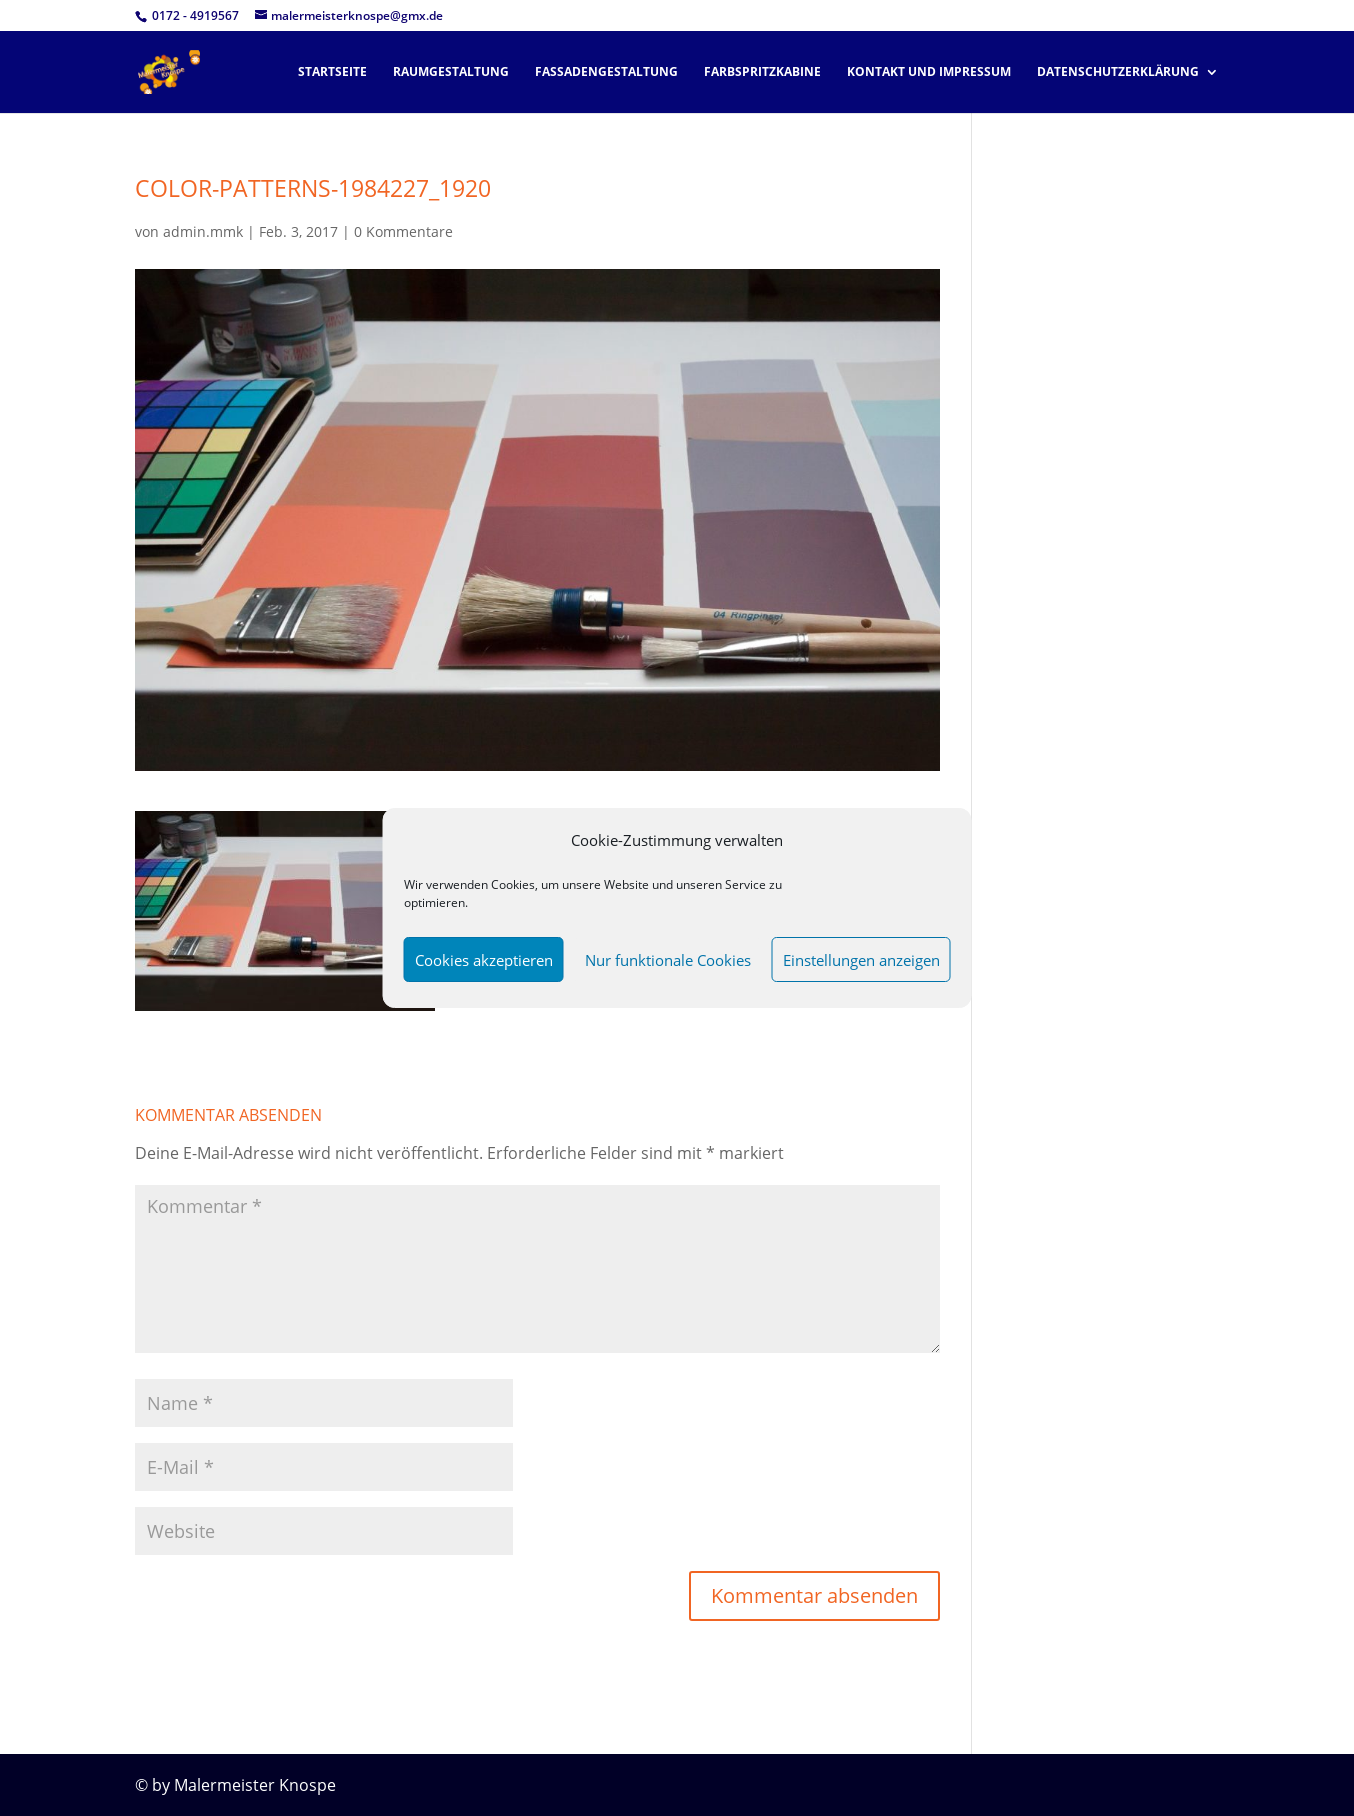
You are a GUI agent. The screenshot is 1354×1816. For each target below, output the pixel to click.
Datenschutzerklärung (1118, 72)
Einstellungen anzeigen (861, 960)
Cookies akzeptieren (484, 960)
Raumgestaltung (451, 72)
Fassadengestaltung (606, 72)
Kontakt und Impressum (929, 72)
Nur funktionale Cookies (668, 960)
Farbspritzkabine (762, 72)
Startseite (332, 72)
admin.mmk (203, 231)
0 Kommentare (403, 231)
